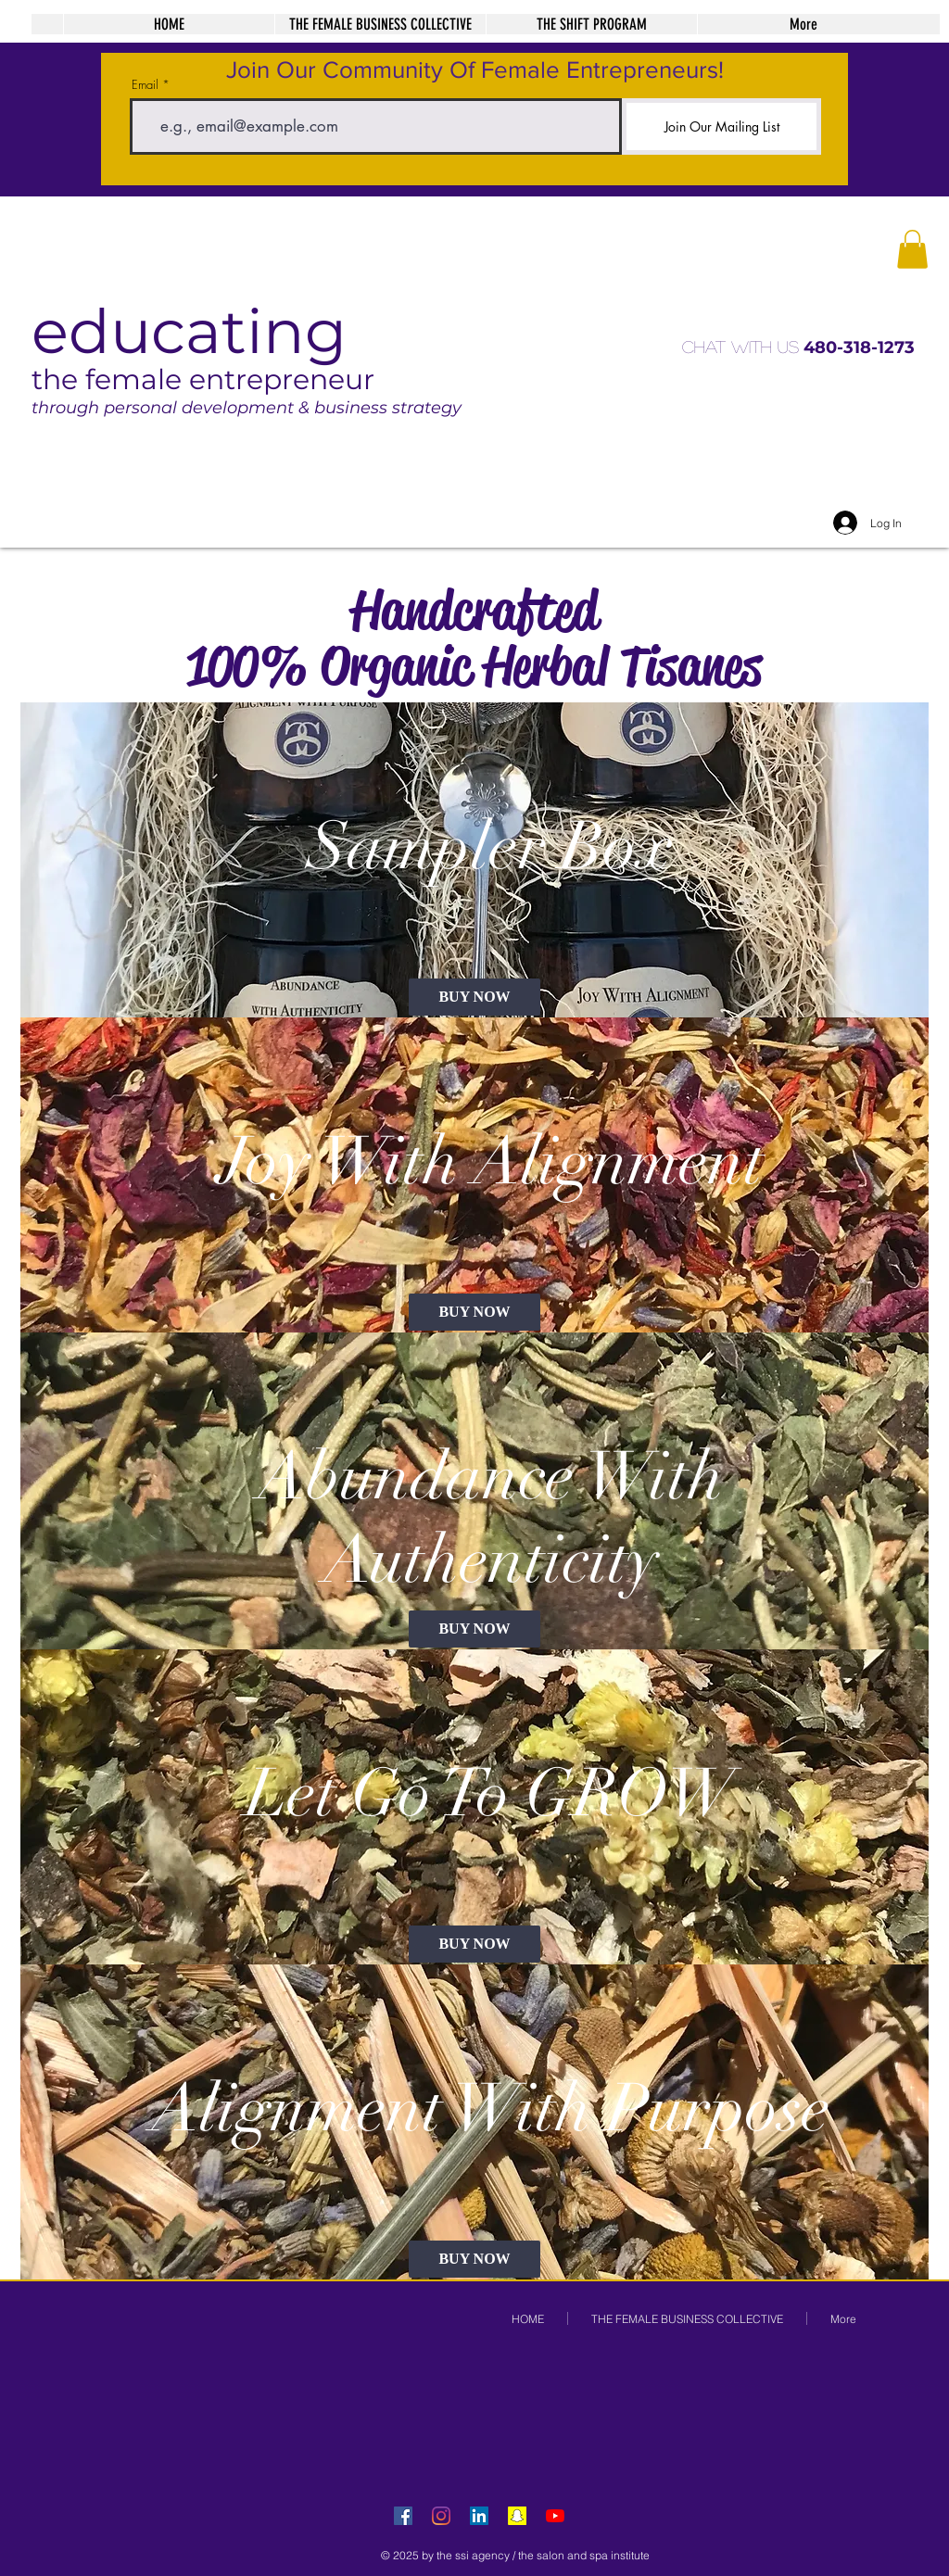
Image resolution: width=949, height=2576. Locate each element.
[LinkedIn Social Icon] (479, 2516)
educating (189, 331)
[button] (912, 249)
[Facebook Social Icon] (403, 2516)
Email (145, 85)
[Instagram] (441, 2516)
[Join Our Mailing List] (721, 126)
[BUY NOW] (474, 997)
